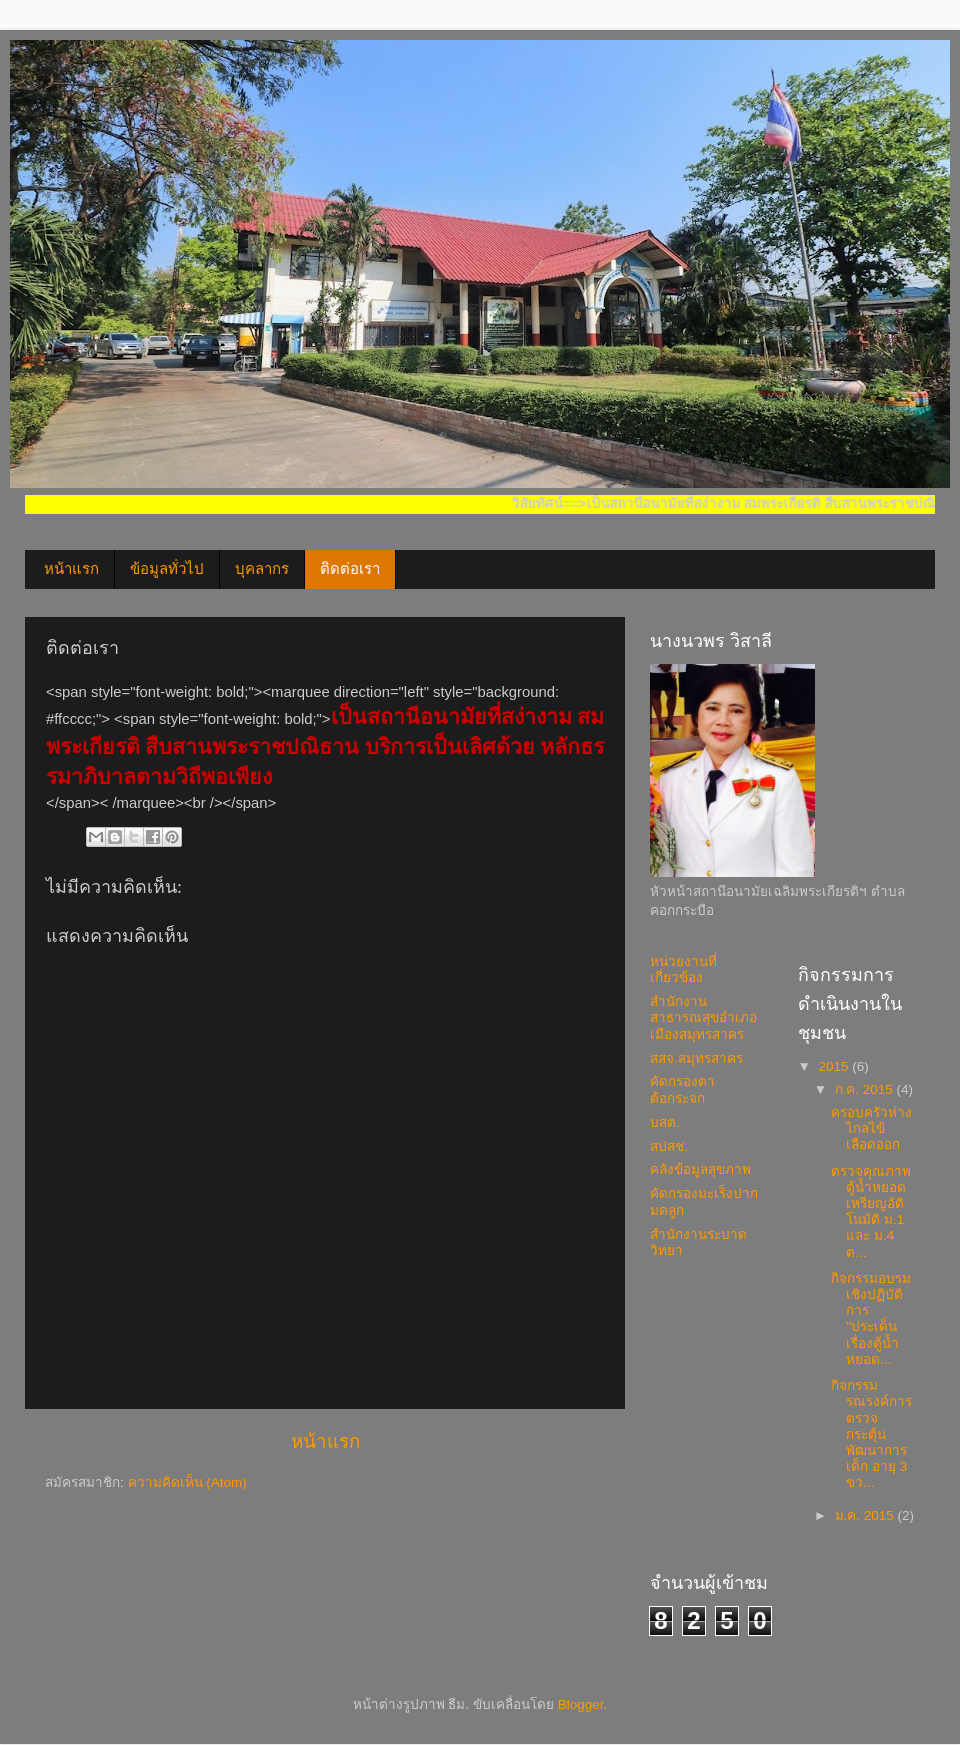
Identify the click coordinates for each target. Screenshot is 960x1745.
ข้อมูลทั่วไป (167, 569)
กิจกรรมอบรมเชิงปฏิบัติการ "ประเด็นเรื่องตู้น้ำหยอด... (871, 1319)
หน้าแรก (71, 569)
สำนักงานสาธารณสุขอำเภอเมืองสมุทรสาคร (703, 1017)
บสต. (665, 1122)
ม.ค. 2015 (866, 1515)
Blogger (581, 1704)
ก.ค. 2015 (866, 1089)
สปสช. (669, 1146)
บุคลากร (262, 569)
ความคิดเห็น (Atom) (187, 1482)
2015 (835, 1066)
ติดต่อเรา (350, 569)
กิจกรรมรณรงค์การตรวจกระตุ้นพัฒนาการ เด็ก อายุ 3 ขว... (871, 1434)
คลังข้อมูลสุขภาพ (700, 1169)
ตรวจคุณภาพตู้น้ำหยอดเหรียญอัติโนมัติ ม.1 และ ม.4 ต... (871, 1212)
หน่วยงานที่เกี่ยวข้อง (683, 969)
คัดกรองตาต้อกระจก (682, 1089)
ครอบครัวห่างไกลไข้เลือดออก (871, 1128)
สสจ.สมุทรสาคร (696, 1058)
